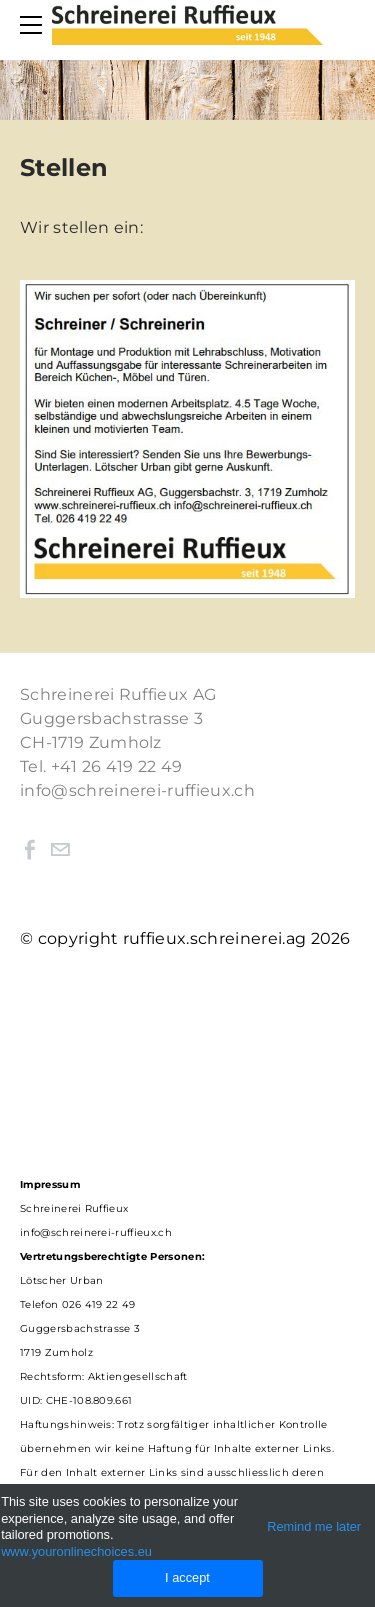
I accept (187, 1577)
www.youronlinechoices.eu (76, 1551)
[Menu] (35, 25)
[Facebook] (30, 850)
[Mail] (60, 850)
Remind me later (314, 1526)
